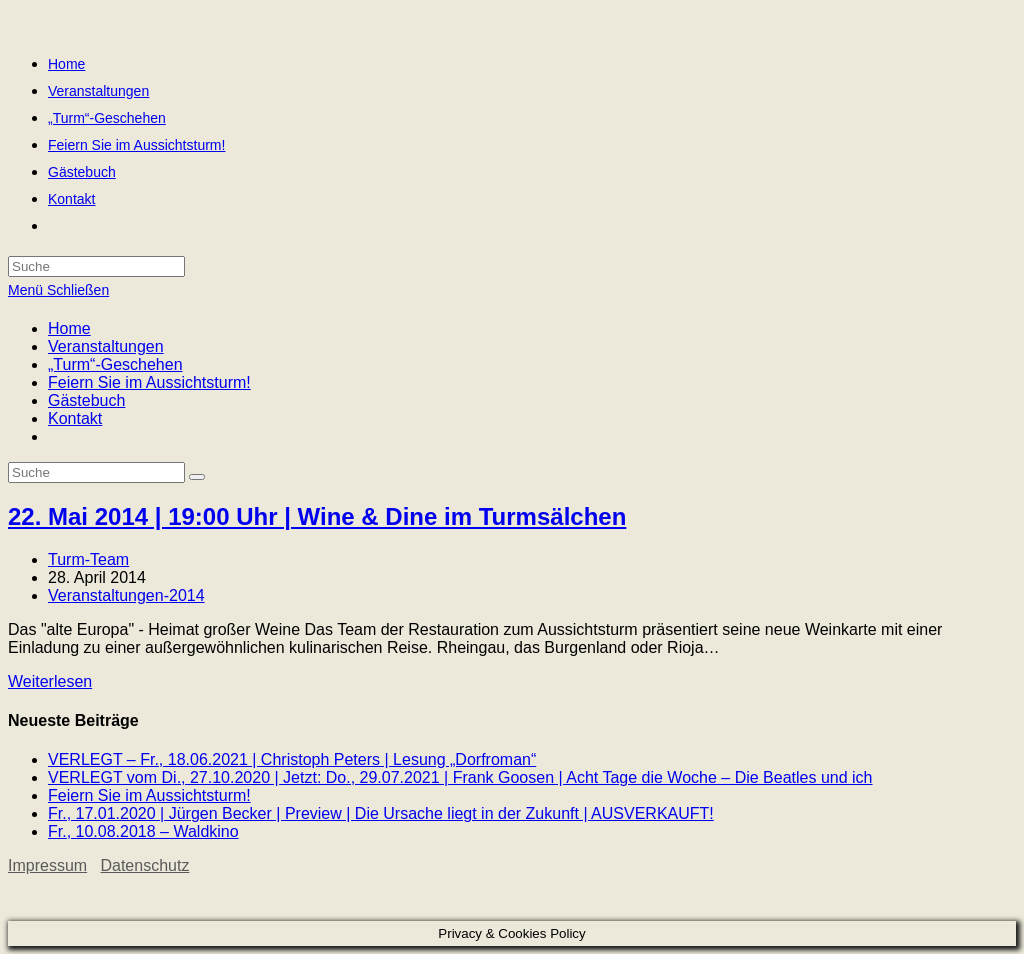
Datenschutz (144, 865)
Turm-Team (88, 559)
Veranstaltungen (106, 346)
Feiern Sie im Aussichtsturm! (149, 382)
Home (69, 328)
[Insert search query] (96, 472)
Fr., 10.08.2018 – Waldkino (143, 831)
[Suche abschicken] (197, 477)
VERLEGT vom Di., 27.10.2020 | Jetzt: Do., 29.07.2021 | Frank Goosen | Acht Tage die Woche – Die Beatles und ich (460, 777)
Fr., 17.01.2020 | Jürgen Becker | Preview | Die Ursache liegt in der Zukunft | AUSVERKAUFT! (381, 813)
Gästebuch (86, 400)
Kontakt (75, 418)
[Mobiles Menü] (58, 290)
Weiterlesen (50, 681)
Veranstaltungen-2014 (126, 595)
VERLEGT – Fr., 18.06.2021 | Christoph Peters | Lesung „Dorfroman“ (292, 759)
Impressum (47, 865)
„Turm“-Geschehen (115, 364)
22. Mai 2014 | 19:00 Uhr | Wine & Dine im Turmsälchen (317, 516)
